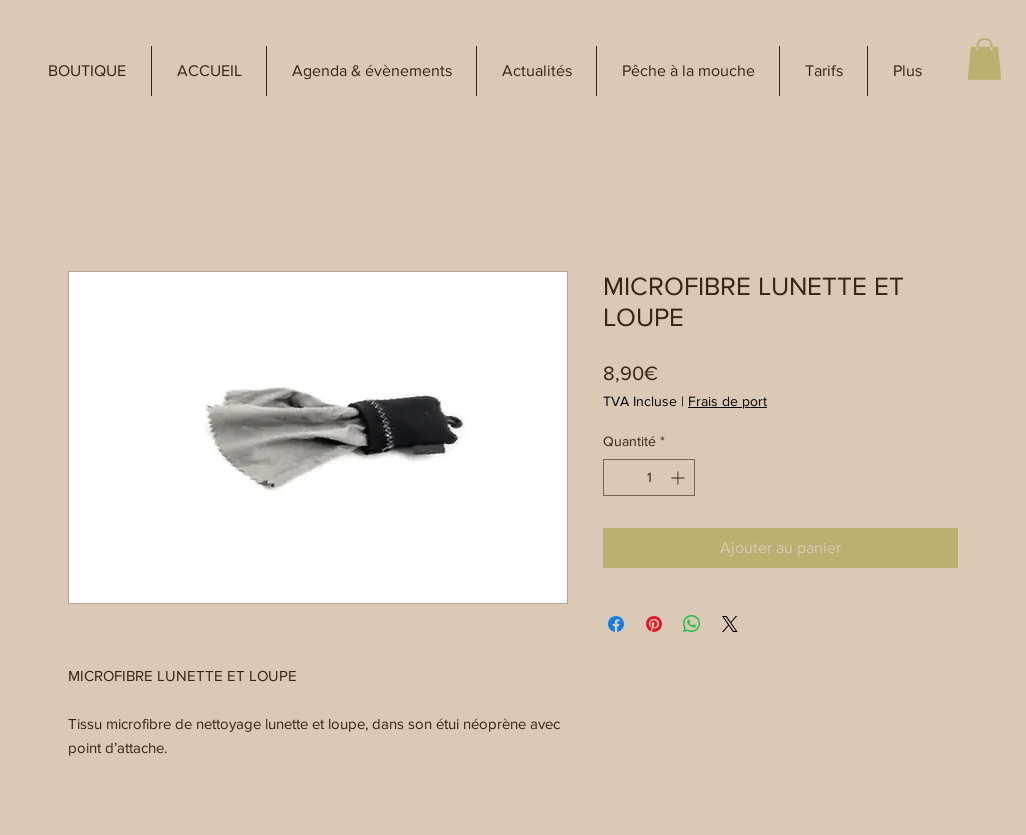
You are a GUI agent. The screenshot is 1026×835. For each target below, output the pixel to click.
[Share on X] (730, 624)
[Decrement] (618, 477)
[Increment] (679, 477)
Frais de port (727, 401)
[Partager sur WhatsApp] (692, 624)
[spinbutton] (649, 477)
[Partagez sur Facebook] (616, 624)
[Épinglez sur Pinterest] (654, 624)
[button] (87, 71)
